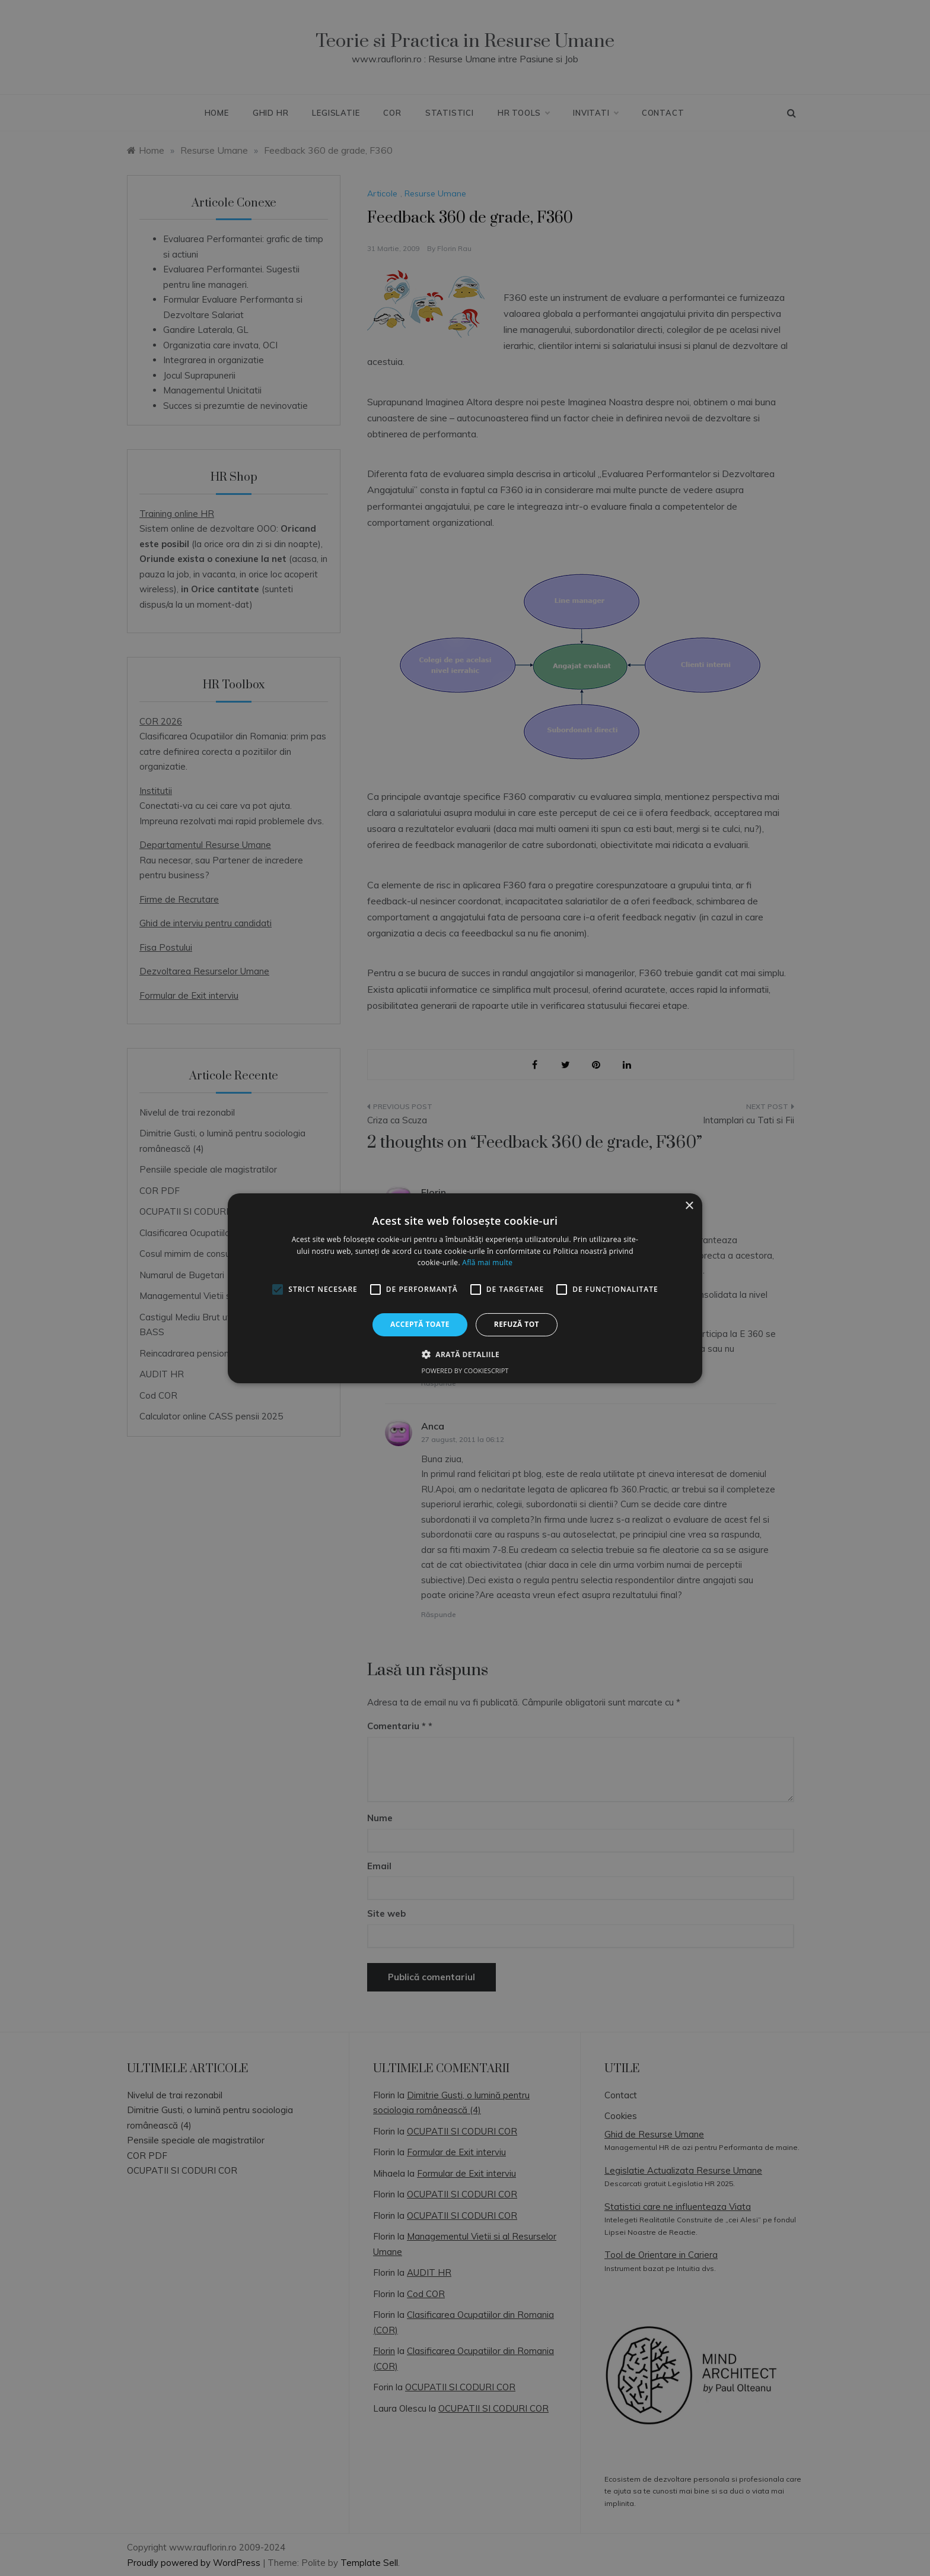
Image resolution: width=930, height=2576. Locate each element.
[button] (465, 1354)
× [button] (688, 1205)
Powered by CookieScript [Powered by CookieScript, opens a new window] (465, 1370)
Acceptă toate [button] (420, 1324)
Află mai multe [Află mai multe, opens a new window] (487, 1262)
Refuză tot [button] (516, 1324)
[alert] (465, 1288)
